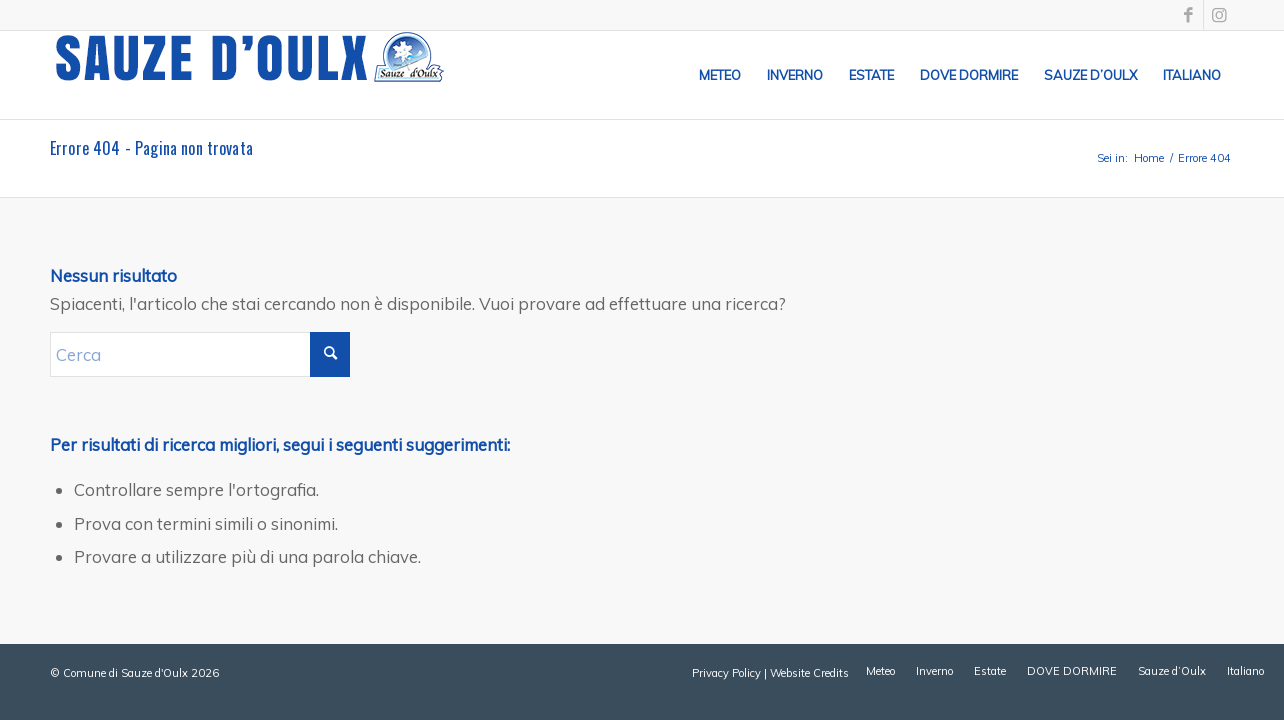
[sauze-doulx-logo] (250, 75)
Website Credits (809, 673)
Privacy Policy (726, 673)
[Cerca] (200, 354)
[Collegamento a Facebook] (1188, 15)
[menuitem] (720, 75)
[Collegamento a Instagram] (1219, 15)
